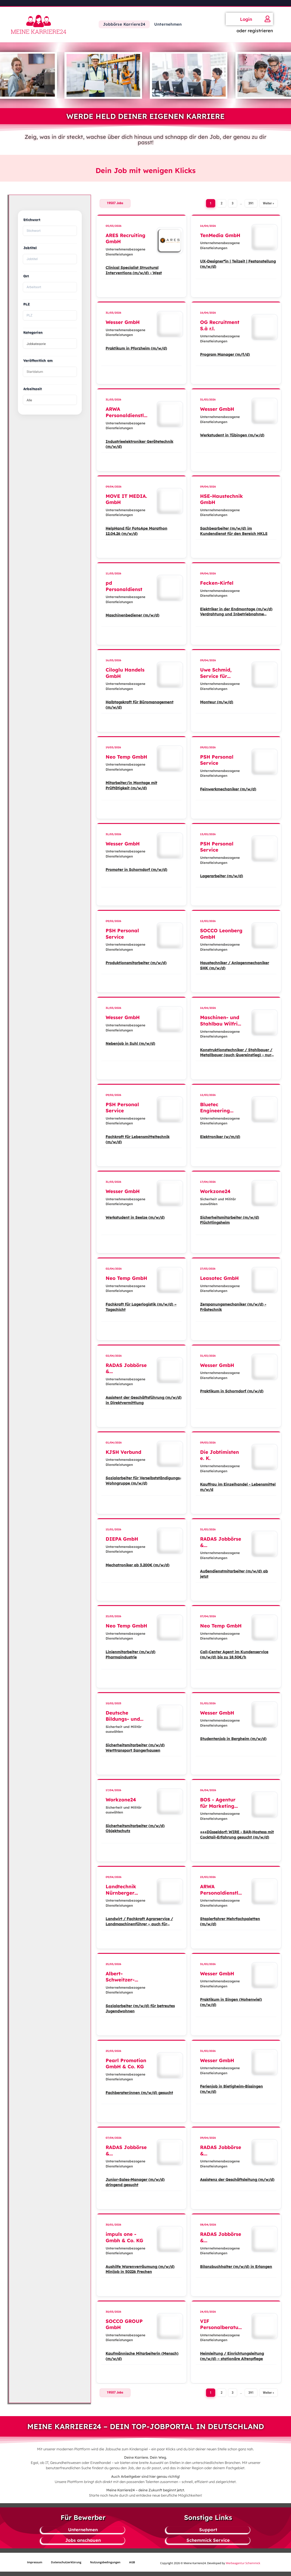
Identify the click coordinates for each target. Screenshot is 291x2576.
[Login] (267, 19)
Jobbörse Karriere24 (124, 24)
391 (251, 203)
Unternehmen (168, 24)
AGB (132, 2562)
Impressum (34, 2562)
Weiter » (268, 203)
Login (246, 19)
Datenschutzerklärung (66, 2562)
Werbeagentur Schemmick (243, 2563)
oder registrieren (255, 30)
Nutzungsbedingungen (105, 2562)
